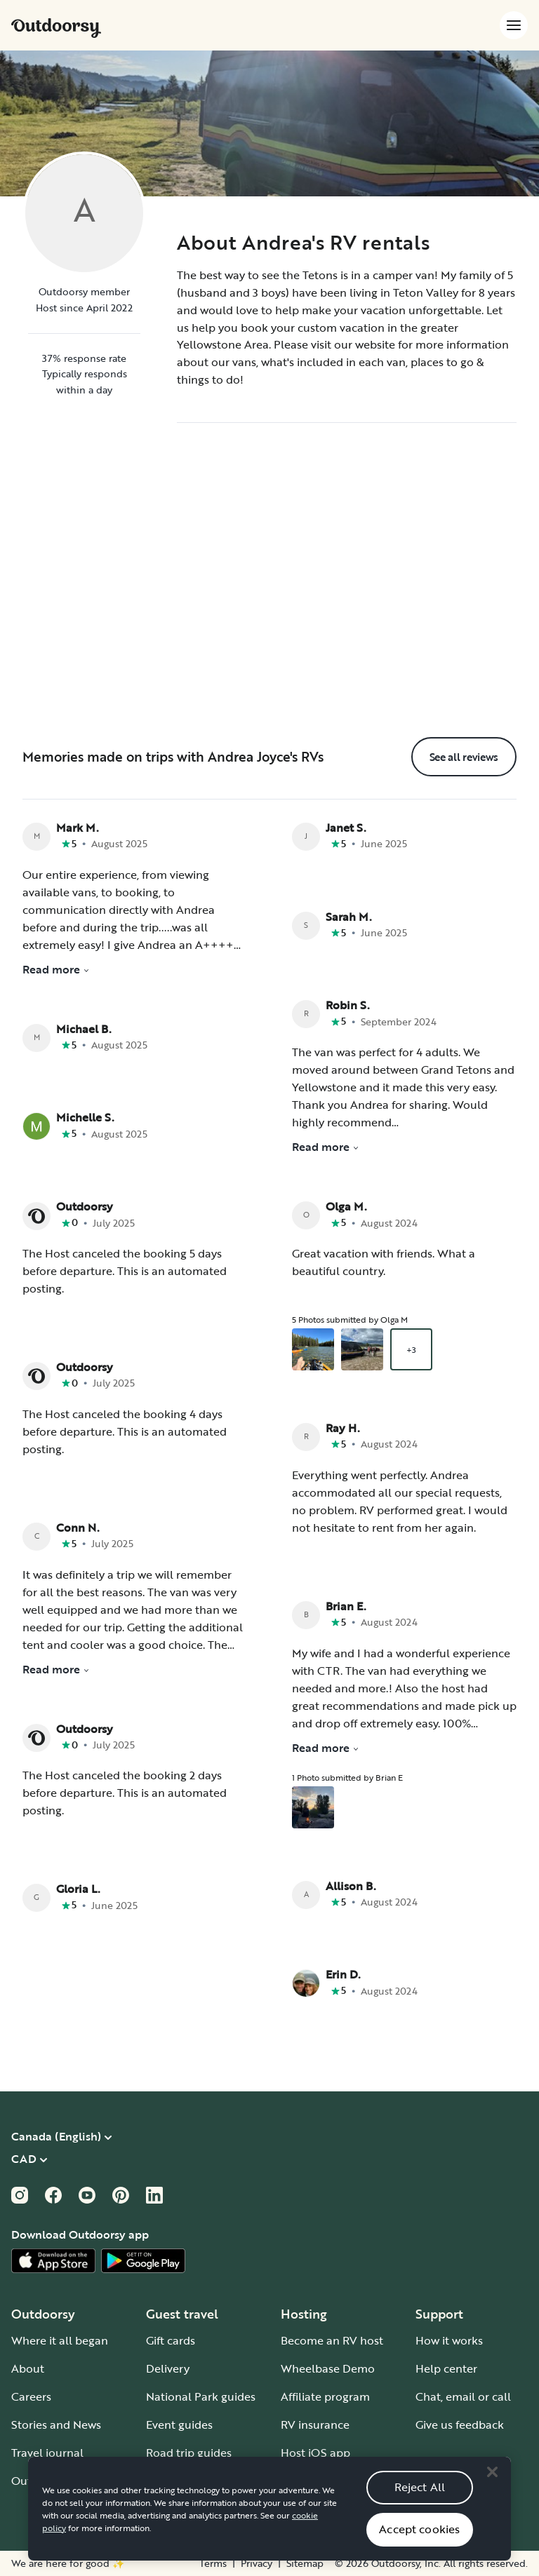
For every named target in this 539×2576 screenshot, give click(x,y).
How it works (449, 2340)
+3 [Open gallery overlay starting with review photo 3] (411, 1349)
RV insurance (315, 2424)
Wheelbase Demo (328, 2368)
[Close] (492, 2489)
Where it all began (59, 2340)
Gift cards (170, 2340)
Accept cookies (419, 2547)
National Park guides (200, 2396)
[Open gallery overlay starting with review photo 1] (313, 1349)
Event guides (179, 2424)
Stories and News (56, 2424)
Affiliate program (325, 2396)
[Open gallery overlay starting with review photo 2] (362, 1349)
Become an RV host (332, 2340)
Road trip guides (189, 2452)
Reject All (420, 2505)
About (27, 2368)
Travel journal (47, 2452)
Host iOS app (315, 2452)
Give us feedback (459, 2424)
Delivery (167, 2368)
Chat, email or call (463, 2396)
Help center (446, 2368)
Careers (31, 2396)
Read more (56, 969)
